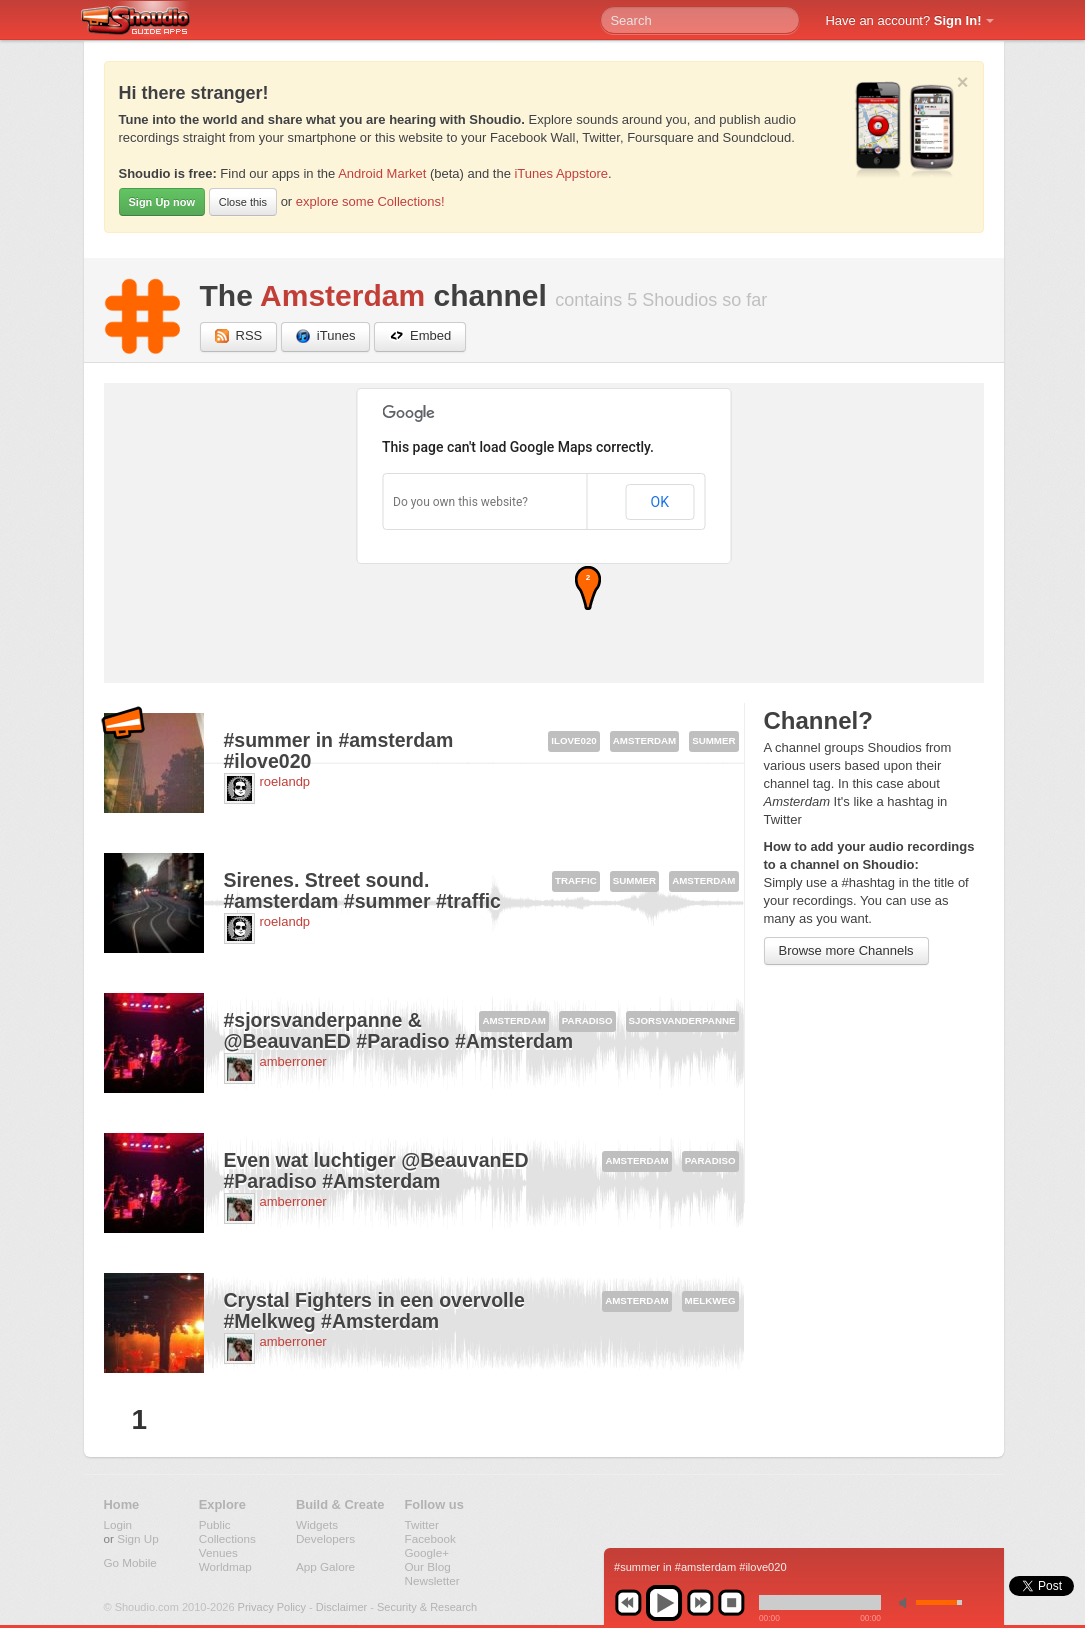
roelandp (285, 781)
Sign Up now (162, 202)
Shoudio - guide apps (146, 21)
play (664, 1603)
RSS (239, 336)
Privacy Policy (272, 1607)
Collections (227, 1538)
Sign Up (138, 1538)
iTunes (326, 336)
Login (118, 1524)
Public (215, 1524)
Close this (243, 202)
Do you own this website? (460, 502)
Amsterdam (342, 295)
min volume (907, 1602)
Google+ (427, 1552)
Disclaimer (341, 1607)
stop (731, 1603)
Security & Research (427, 1607)
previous (628, 1603)
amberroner (293, 1061)
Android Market (382, 173)
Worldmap (225, 1566)
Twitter (422, 1524)
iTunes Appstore (560, 173)
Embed (420, 336)
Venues (218, 1552)
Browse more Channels (846, 950)
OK (660, 502)
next (700, 1603)
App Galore (325, 1566)
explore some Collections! (370, 201)
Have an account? (903, 20)
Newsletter (432, 1580)
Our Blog (428, 1566)
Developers (325, 1538)
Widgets (317, 1524)
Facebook (430, 1538)
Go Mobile (130, 1562)
